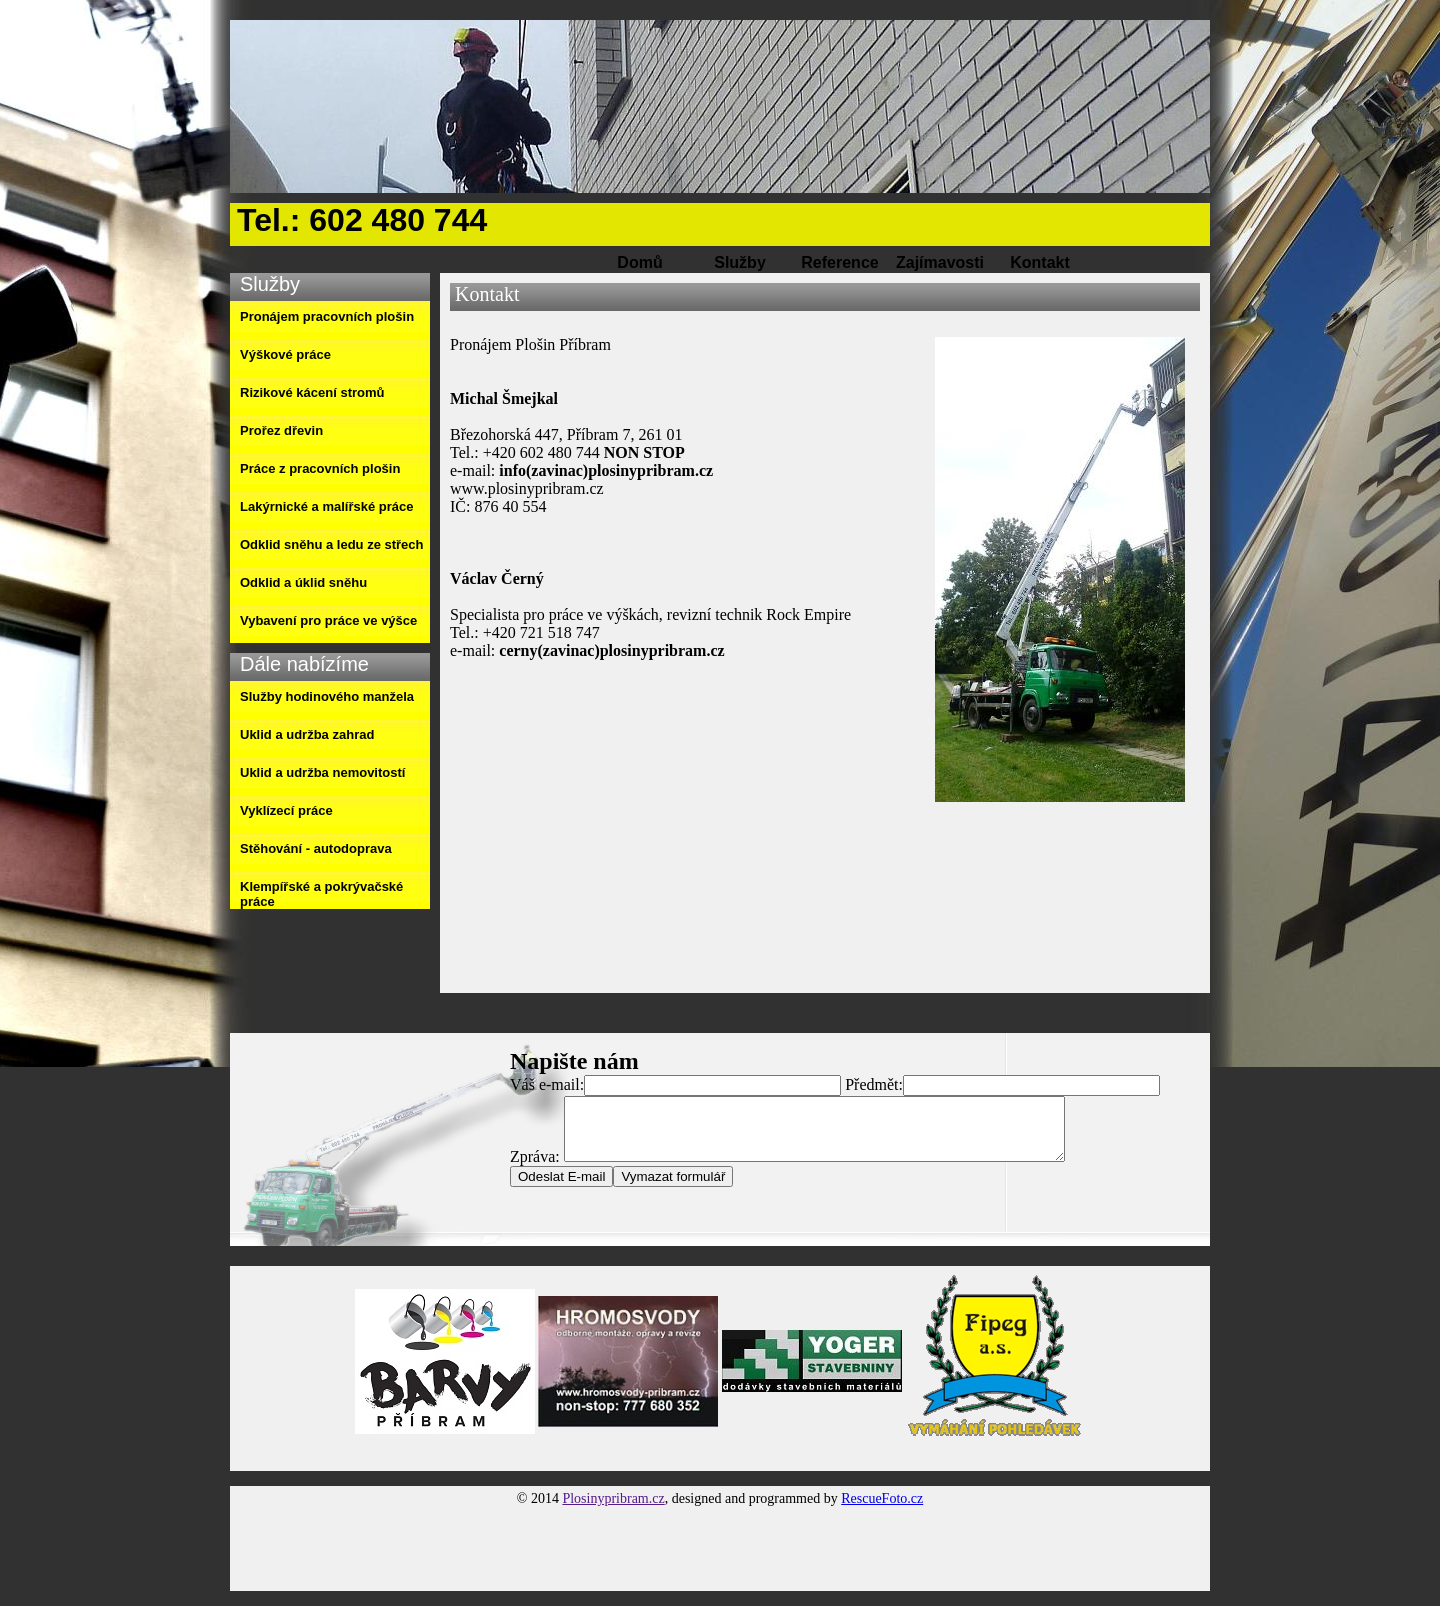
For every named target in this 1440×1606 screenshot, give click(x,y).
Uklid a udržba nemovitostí (322, 772)
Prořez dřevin (281, 430)
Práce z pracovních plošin (320, 468)
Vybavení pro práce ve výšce (328, 620)
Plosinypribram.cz (613, 1498)
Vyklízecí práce (286, 810)
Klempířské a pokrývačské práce (321, 894)
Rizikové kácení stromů (312, 392)
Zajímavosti (940, 262)
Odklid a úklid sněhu (303, 582)
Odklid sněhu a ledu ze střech (332, 544)
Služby (740, 262)
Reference (839, 262)
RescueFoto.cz (882, 1498)
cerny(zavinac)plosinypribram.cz (611, 650)
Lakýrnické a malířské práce (326, 506)
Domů (639, 262)
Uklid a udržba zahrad (307, 734)
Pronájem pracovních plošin (327, 316)
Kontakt (1040, 262)
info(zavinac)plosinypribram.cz (606, 470)
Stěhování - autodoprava (316, 848)
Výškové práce (285, 354)
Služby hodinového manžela (327, 696)
